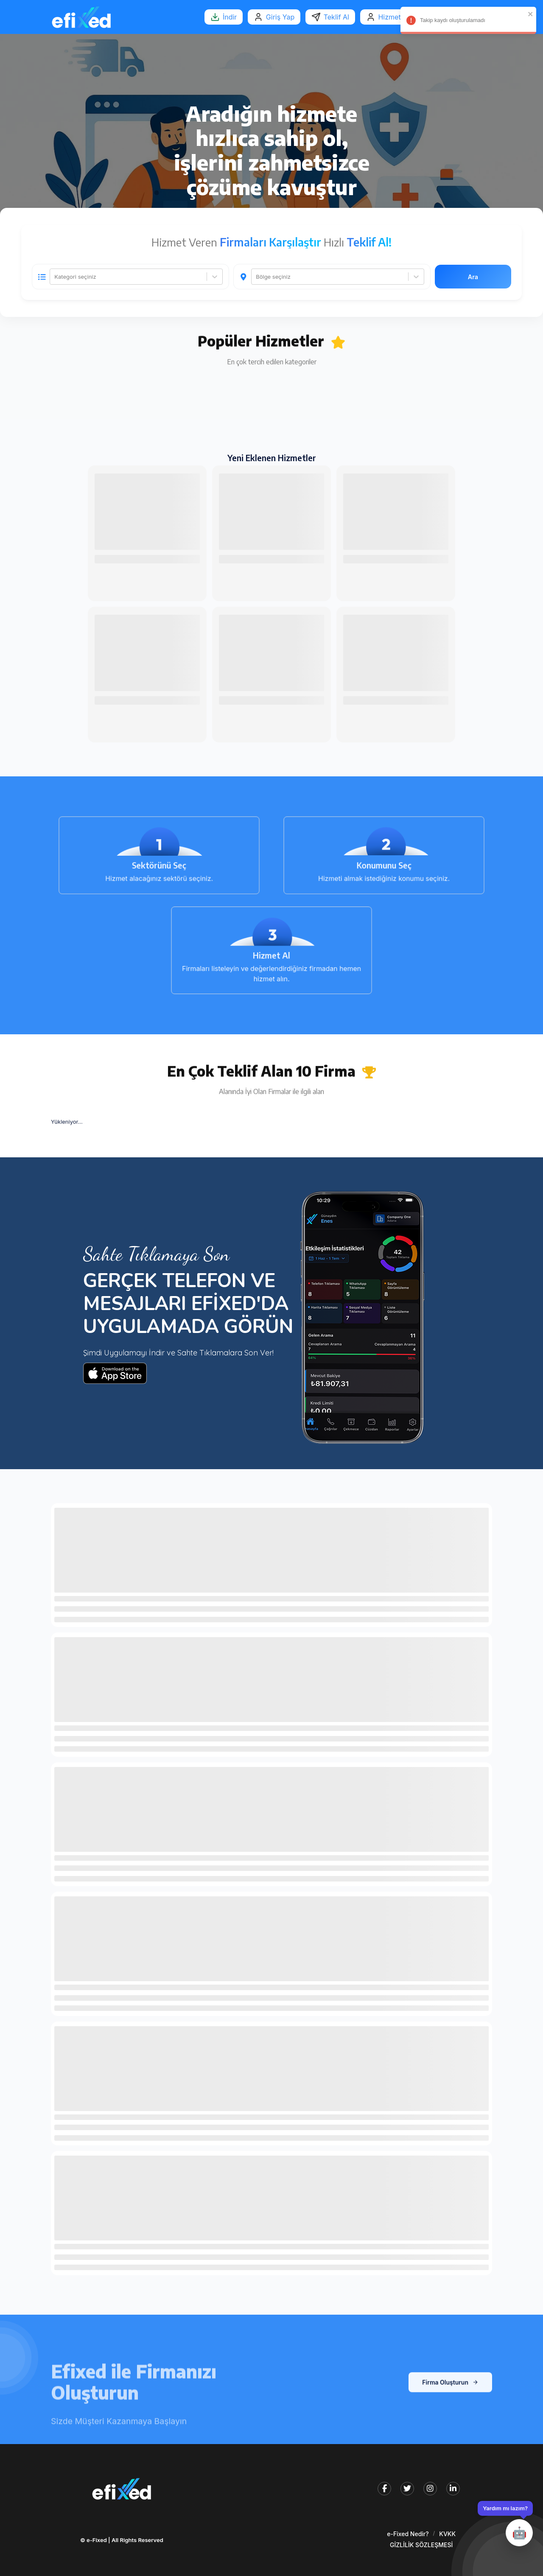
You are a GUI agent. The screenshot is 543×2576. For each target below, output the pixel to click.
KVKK (447, 2533)
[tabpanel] (271, 275)
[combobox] (55, 277)
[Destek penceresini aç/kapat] (505, 2524)
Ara (473, 276)
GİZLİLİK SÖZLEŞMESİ (421, 2544)
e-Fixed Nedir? (407, 2533)
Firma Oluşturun (450, 2410)
